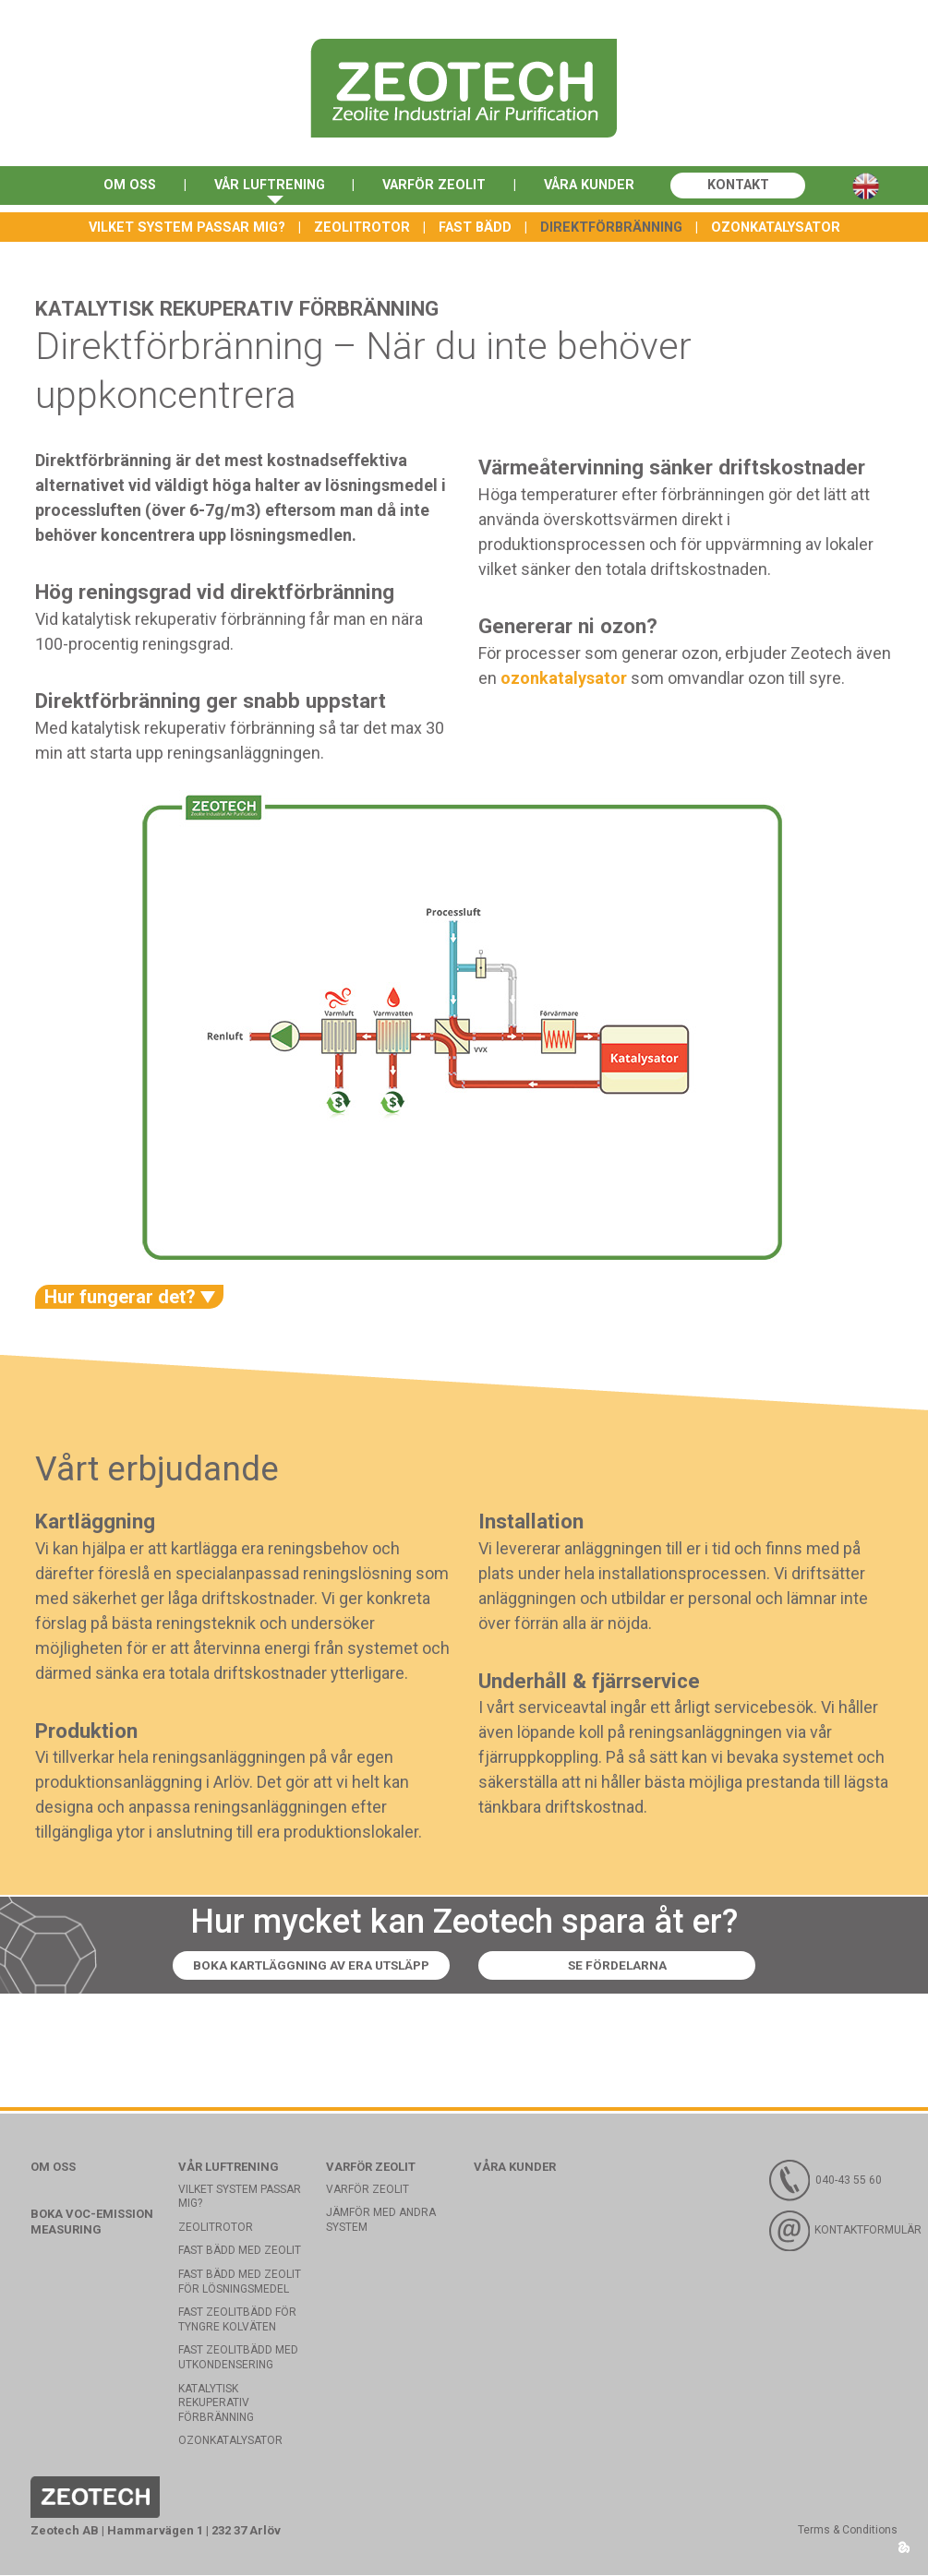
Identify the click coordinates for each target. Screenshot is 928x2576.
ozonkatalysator (563, 679)
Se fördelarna (641, 1967)
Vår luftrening (264, 186)
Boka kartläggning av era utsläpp (305, 1967)
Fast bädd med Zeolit (239, 2252)
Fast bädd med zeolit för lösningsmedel (239, 2282)
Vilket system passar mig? (187, 227)
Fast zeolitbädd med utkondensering (238, 2359)
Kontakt (748, 186)
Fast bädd (475, 227)
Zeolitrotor (362, 227)
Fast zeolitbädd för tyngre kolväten (237, 2320)
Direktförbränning (611, 227)
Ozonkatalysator (775, 227)
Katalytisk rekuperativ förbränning (216, 2404)
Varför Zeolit (434, 186)
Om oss (119, 186)
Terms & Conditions (848, 2530)
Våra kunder (595, 186)
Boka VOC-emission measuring (91, 2222)
